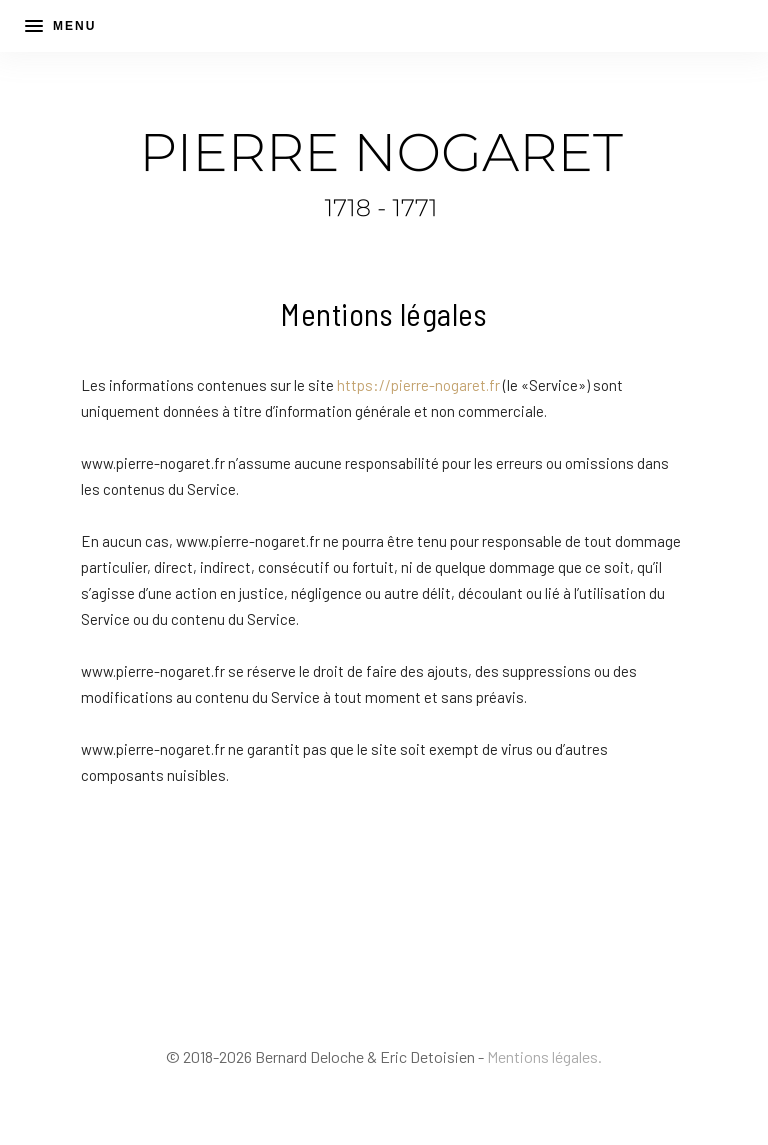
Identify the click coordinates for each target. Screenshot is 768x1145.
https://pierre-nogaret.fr (418, 385)
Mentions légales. (544, 1056)
